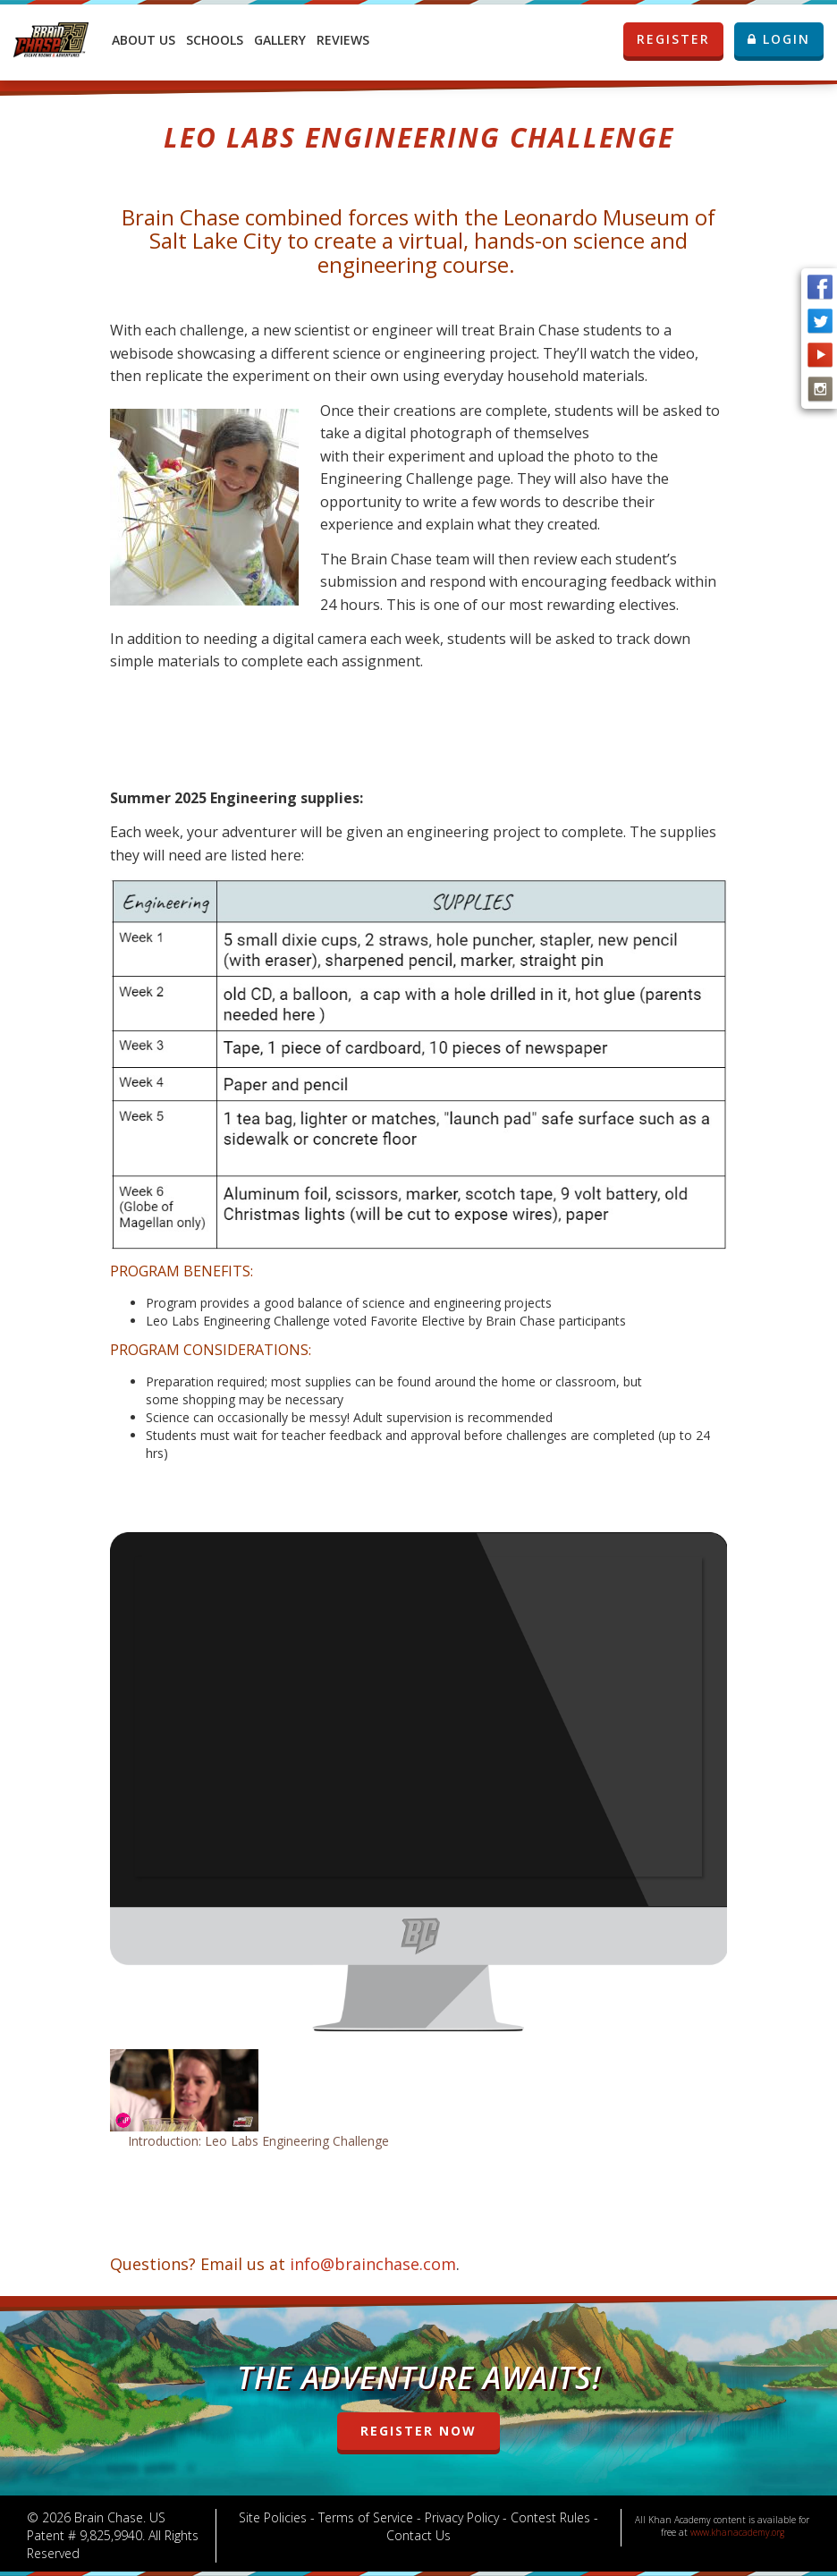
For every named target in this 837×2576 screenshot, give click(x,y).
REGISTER (680, 39)
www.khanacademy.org (737, 2532)
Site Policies (273, 2517)
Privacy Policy (462, 2517)
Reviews (343, 39)
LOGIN (779, 38)
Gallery (280, 39)
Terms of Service (365, 2517)
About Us (143, 39)
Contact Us (418, 2535)
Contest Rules (550, 2517)
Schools (214, 39)
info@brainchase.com (373, 2264)
